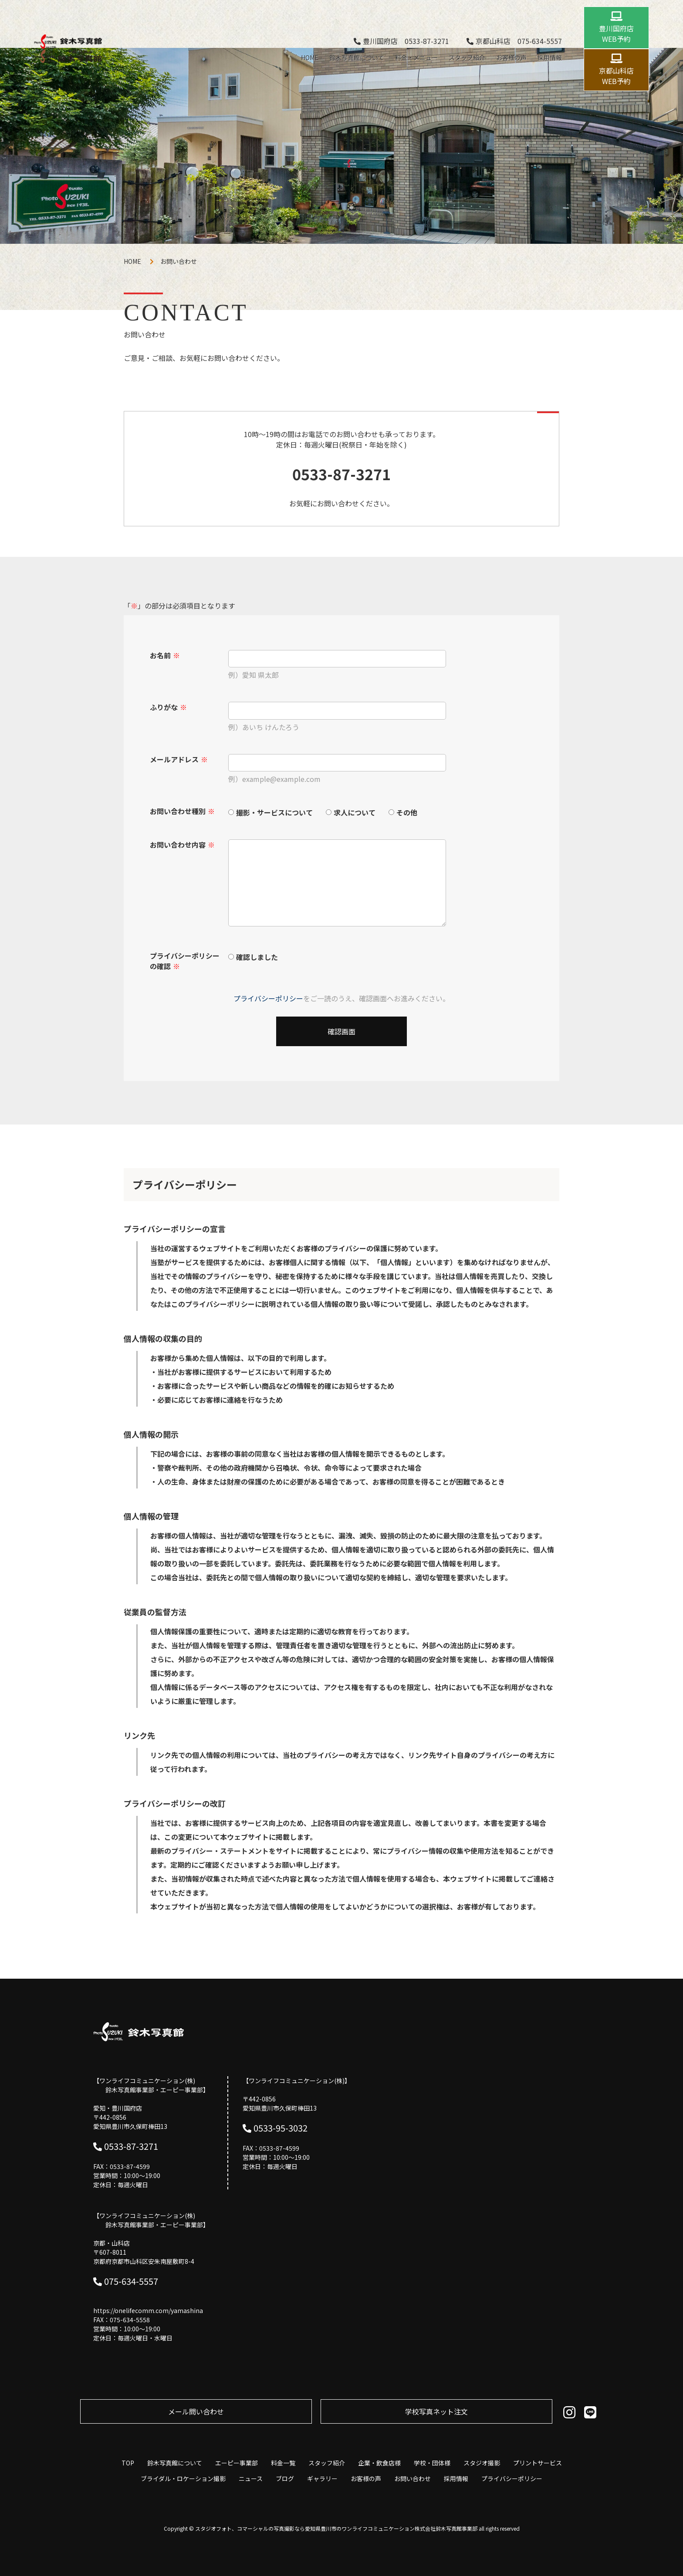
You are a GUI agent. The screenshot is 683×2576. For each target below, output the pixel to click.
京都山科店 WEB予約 (616, 75)
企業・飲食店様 (379, 2462)
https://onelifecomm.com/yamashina (148, 2310)
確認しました (257, 956)
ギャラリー (322, 2478)
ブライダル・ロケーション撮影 (183, 2478)
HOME (309, 57)
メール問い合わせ (196, 2411)
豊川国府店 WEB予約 (616, 33)
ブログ (285, 2478)
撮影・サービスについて (274, 812)
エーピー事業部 (236, 2462)
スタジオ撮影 (481, 2462)
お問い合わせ (412, 2478)
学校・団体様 (432, 2462)
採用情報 (550, 57)
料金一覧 (283, 2462)
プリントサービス (537, 2462)
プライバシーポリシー (268, 998)
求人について (354, 812)
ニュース (251, 2478)
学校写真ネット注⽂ (436, 2411)
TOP (128, 2462)
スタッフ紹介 (467, 57)
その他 (406, 812)
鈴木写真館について (356, 57)
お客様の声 (511, 57)
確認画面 (341, 1031)
